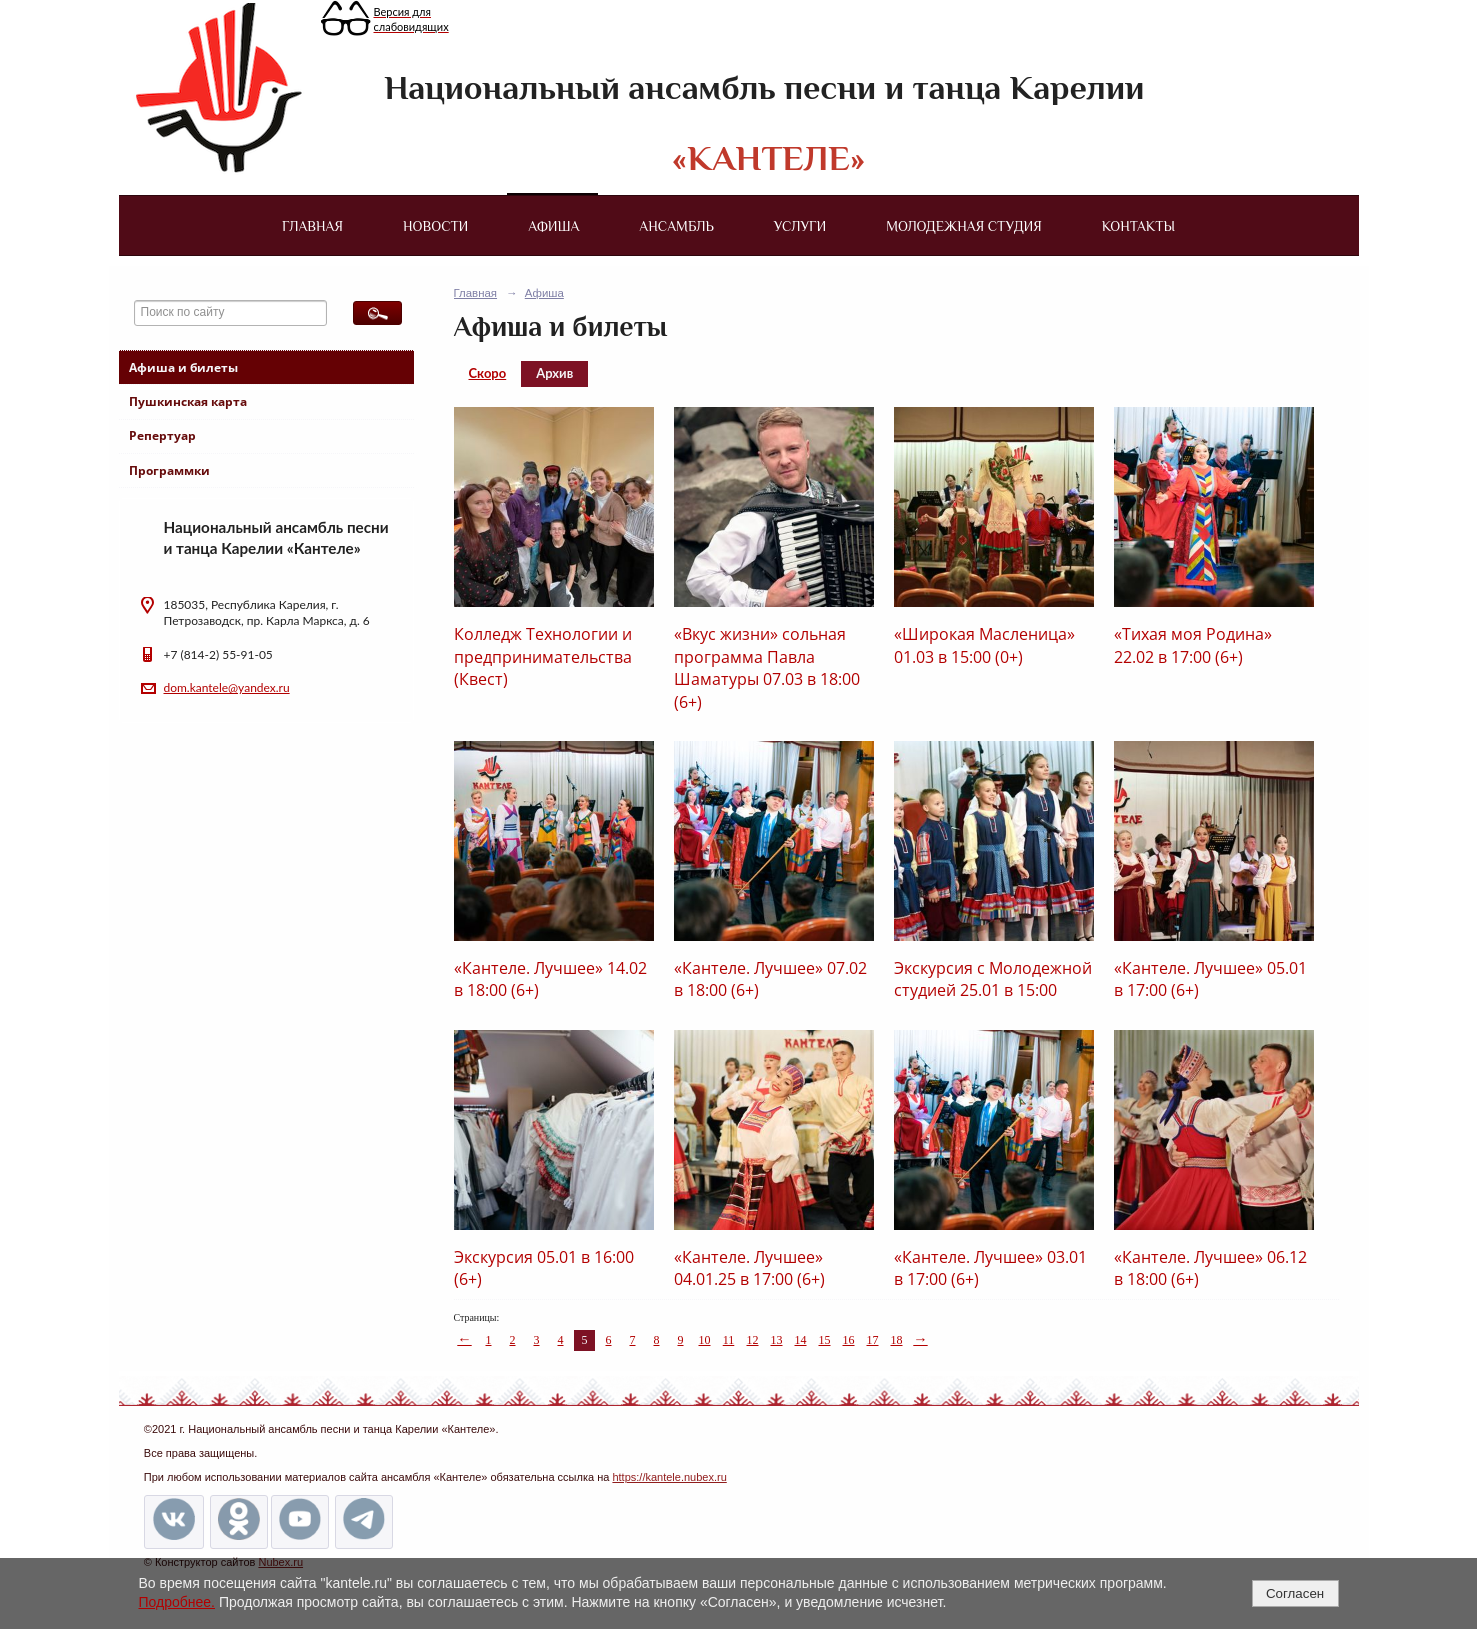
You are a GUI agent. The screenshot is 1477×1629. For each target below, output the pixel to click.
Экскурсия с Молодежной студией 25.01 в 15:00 (993, 979)
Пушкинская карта (188, 401)
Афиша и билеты (183, 367)
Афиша (553, 226)
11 (729, 1340)
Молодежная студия (964, 226)
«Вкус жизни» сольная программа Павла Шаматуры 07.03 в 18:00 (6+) (767, 667)
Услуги (800, 226)
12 (753, 1340)
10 (705, 1340)
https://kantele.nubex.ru (669, 1477)
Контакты (1138, 226)
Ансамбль (676, 226)
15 (825, 1340)
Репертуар (162, 435)
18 (897, 1340)
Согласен (1295, 1593)
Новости (435, 226)
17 (873, 1340)
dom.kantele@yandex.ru (227, 687)
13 (777, 1340)
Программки (169, 470)
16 (849, 1340)
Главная (312, 226)
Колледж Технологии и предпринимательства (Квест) (543, 656)
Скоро (488, 373)
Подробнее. (177, 1602)
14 (801, 1340)
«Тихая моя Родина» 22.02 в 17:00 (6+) (1193, 645)
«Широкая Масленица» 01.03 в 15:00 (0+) (984, 645)
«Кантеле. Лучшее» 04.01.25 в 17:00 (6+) (749, 1268)
